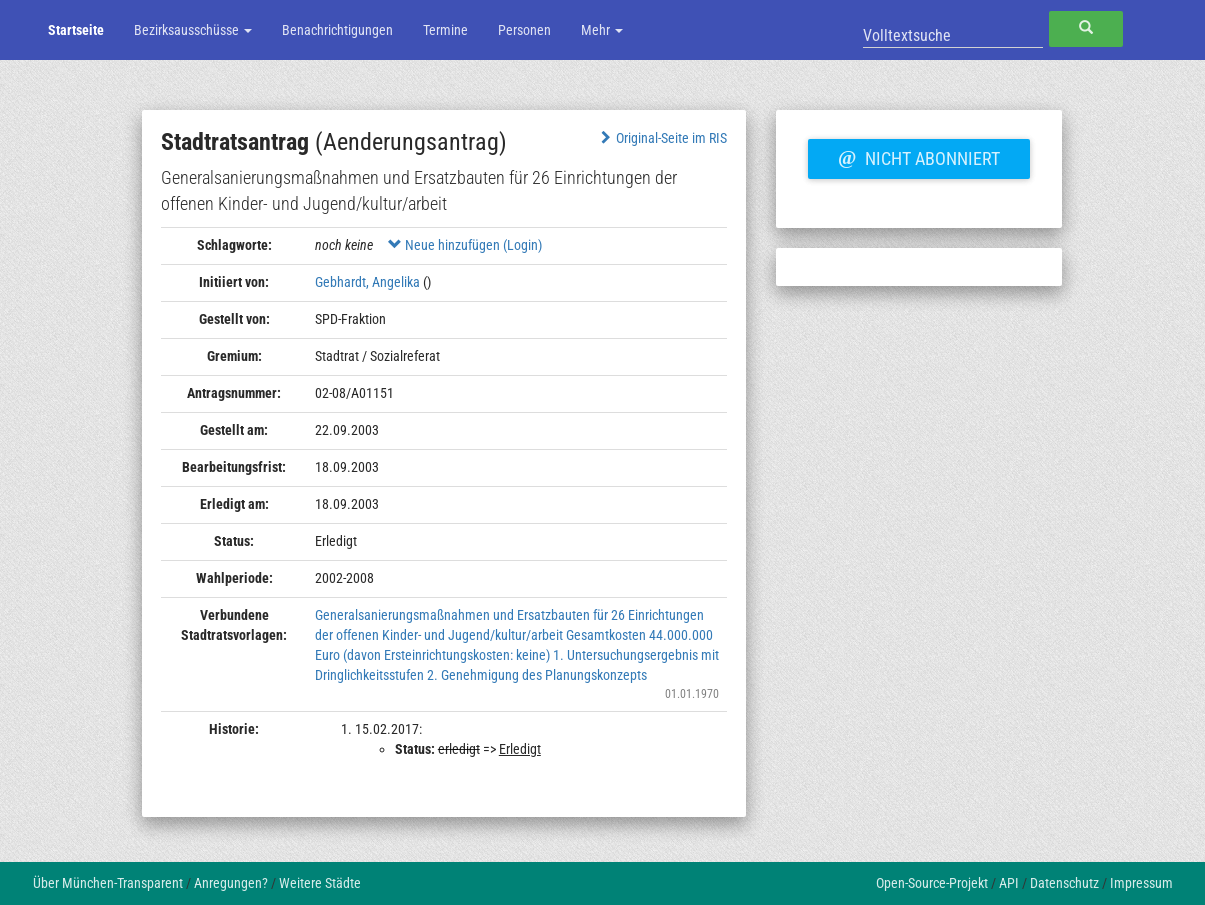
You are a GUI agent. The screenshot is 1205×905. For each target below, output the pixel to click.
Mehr (602, 30)
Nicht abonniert (919, 156)
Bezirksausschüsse (193, 30)
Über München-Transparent (108, 883)
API (1009, 883)
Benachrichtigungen (337, 30)
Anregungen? (231, 883)
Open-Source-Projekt (932, 883)
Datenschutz (1064, 883)
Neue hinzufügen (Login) (465, 245)
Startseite (76, 30)
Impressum (1141, 883)
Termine (445, 30)
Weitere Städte (320, 883)
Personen (524, 30)
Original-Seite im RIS (661, 138)
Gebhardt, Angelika (367, 282)
